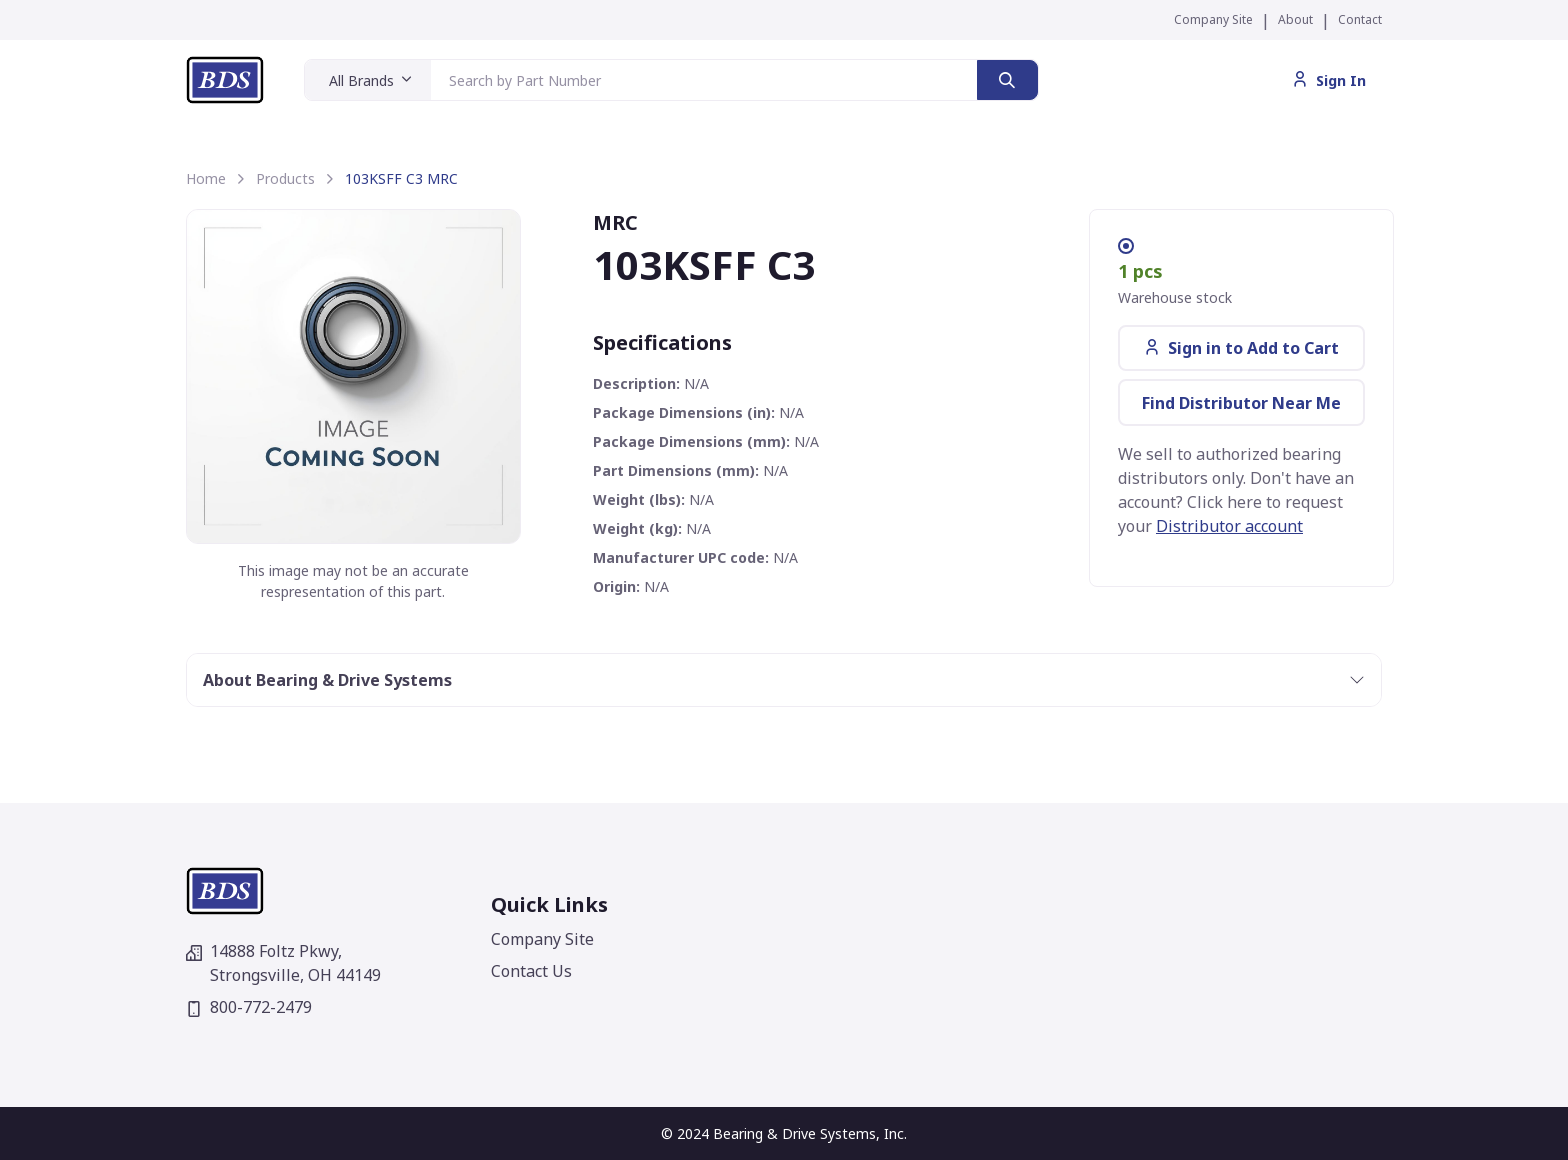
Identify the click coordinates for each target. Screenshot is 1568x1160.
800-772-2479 (249, 1007)
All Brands (361, 80)
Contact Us (531, 971)
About (1295, 19)
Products (285, 178)
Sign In (1329, 80)
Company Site (1213, 19)
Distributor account (1229, 526)
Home (206, 178)
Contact (1360, 19)
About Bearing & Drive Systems (327, 680)
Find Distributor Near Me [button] (1241, 403)
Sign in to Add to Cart (1241, 348)
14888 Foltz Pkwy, (283, 963)
